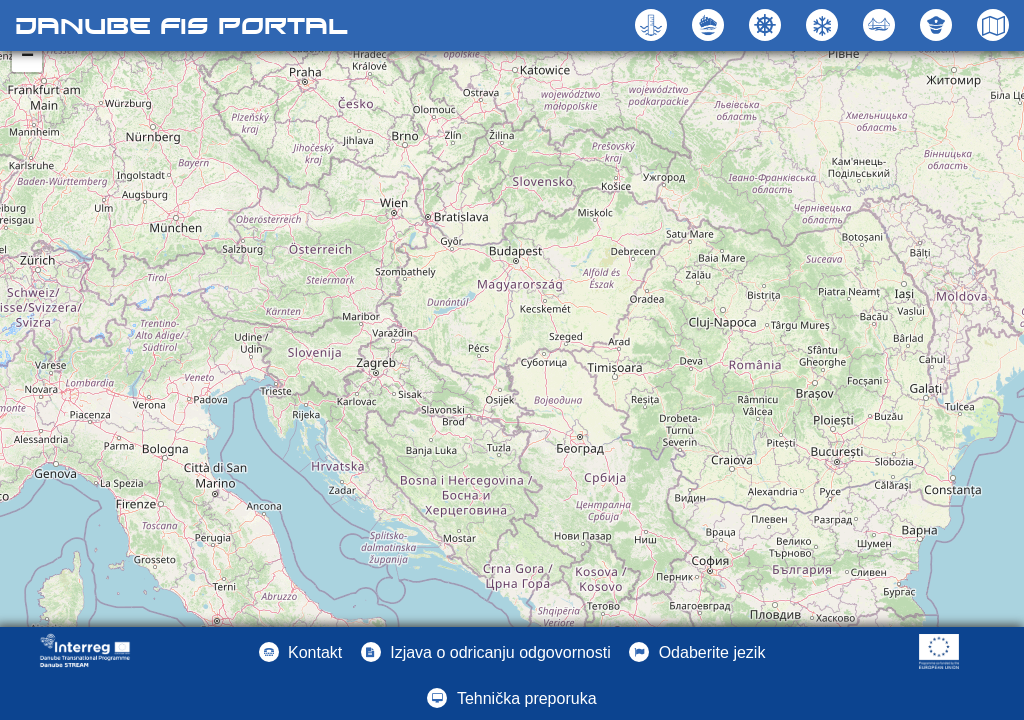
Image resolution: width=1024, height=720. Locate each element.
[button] (881, 25)
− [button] (27, 57)
